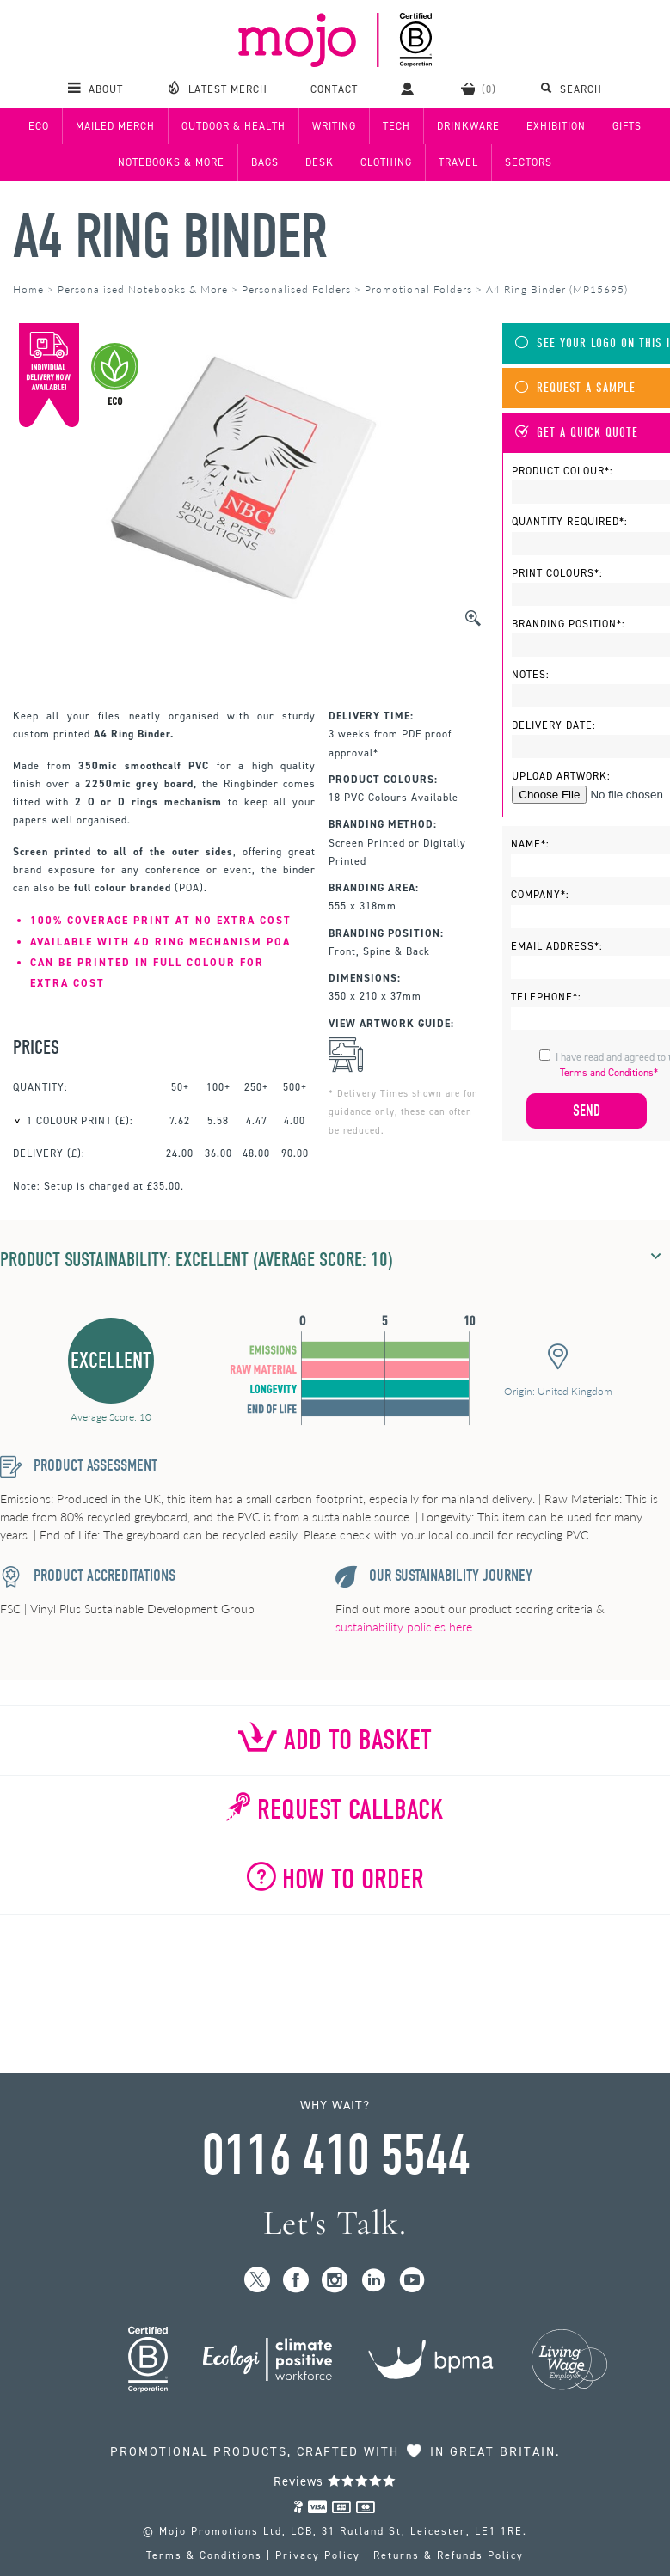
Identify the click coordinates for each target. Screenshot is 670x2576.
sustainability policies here (403, 1626)
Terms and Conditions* (609, 1073)
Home (28, 289)
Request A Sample (575, 388)
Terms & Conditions (204, 2555)
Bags (265, 162)
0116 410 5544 (335, 2155)
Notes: (531, 675)
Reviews (335, 2481)
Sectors (528, 162)
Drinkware (468, 126)
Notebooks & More (171, 162)
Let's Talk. (335, 2223)
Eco (38, 126)
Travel (458, 162)
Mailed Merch (115, 126)
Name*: (530, 844)
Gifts (627, 126)
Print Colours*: (557, 573)
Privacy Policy (317, 2555)
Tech (396, 126)
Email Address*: (557, 946)
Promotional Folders (418, 289)
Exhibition (556, 126)
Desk (319, 162)
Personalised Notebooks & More (143, 289)
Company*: (540, 895)
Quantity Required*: (570, 522)
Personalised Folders (296, 289)
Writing (334, 126)
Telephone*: (546, 997)
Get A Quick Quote (576, 432)
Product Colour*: (562, 471)
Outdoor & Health (233, 126)
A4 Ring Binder (169, 236)
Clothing (386, 162)
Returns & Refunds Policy (448, 2555)
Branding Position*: (568, 624)
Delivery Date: (554, 725)
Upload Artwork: (561, 776)
